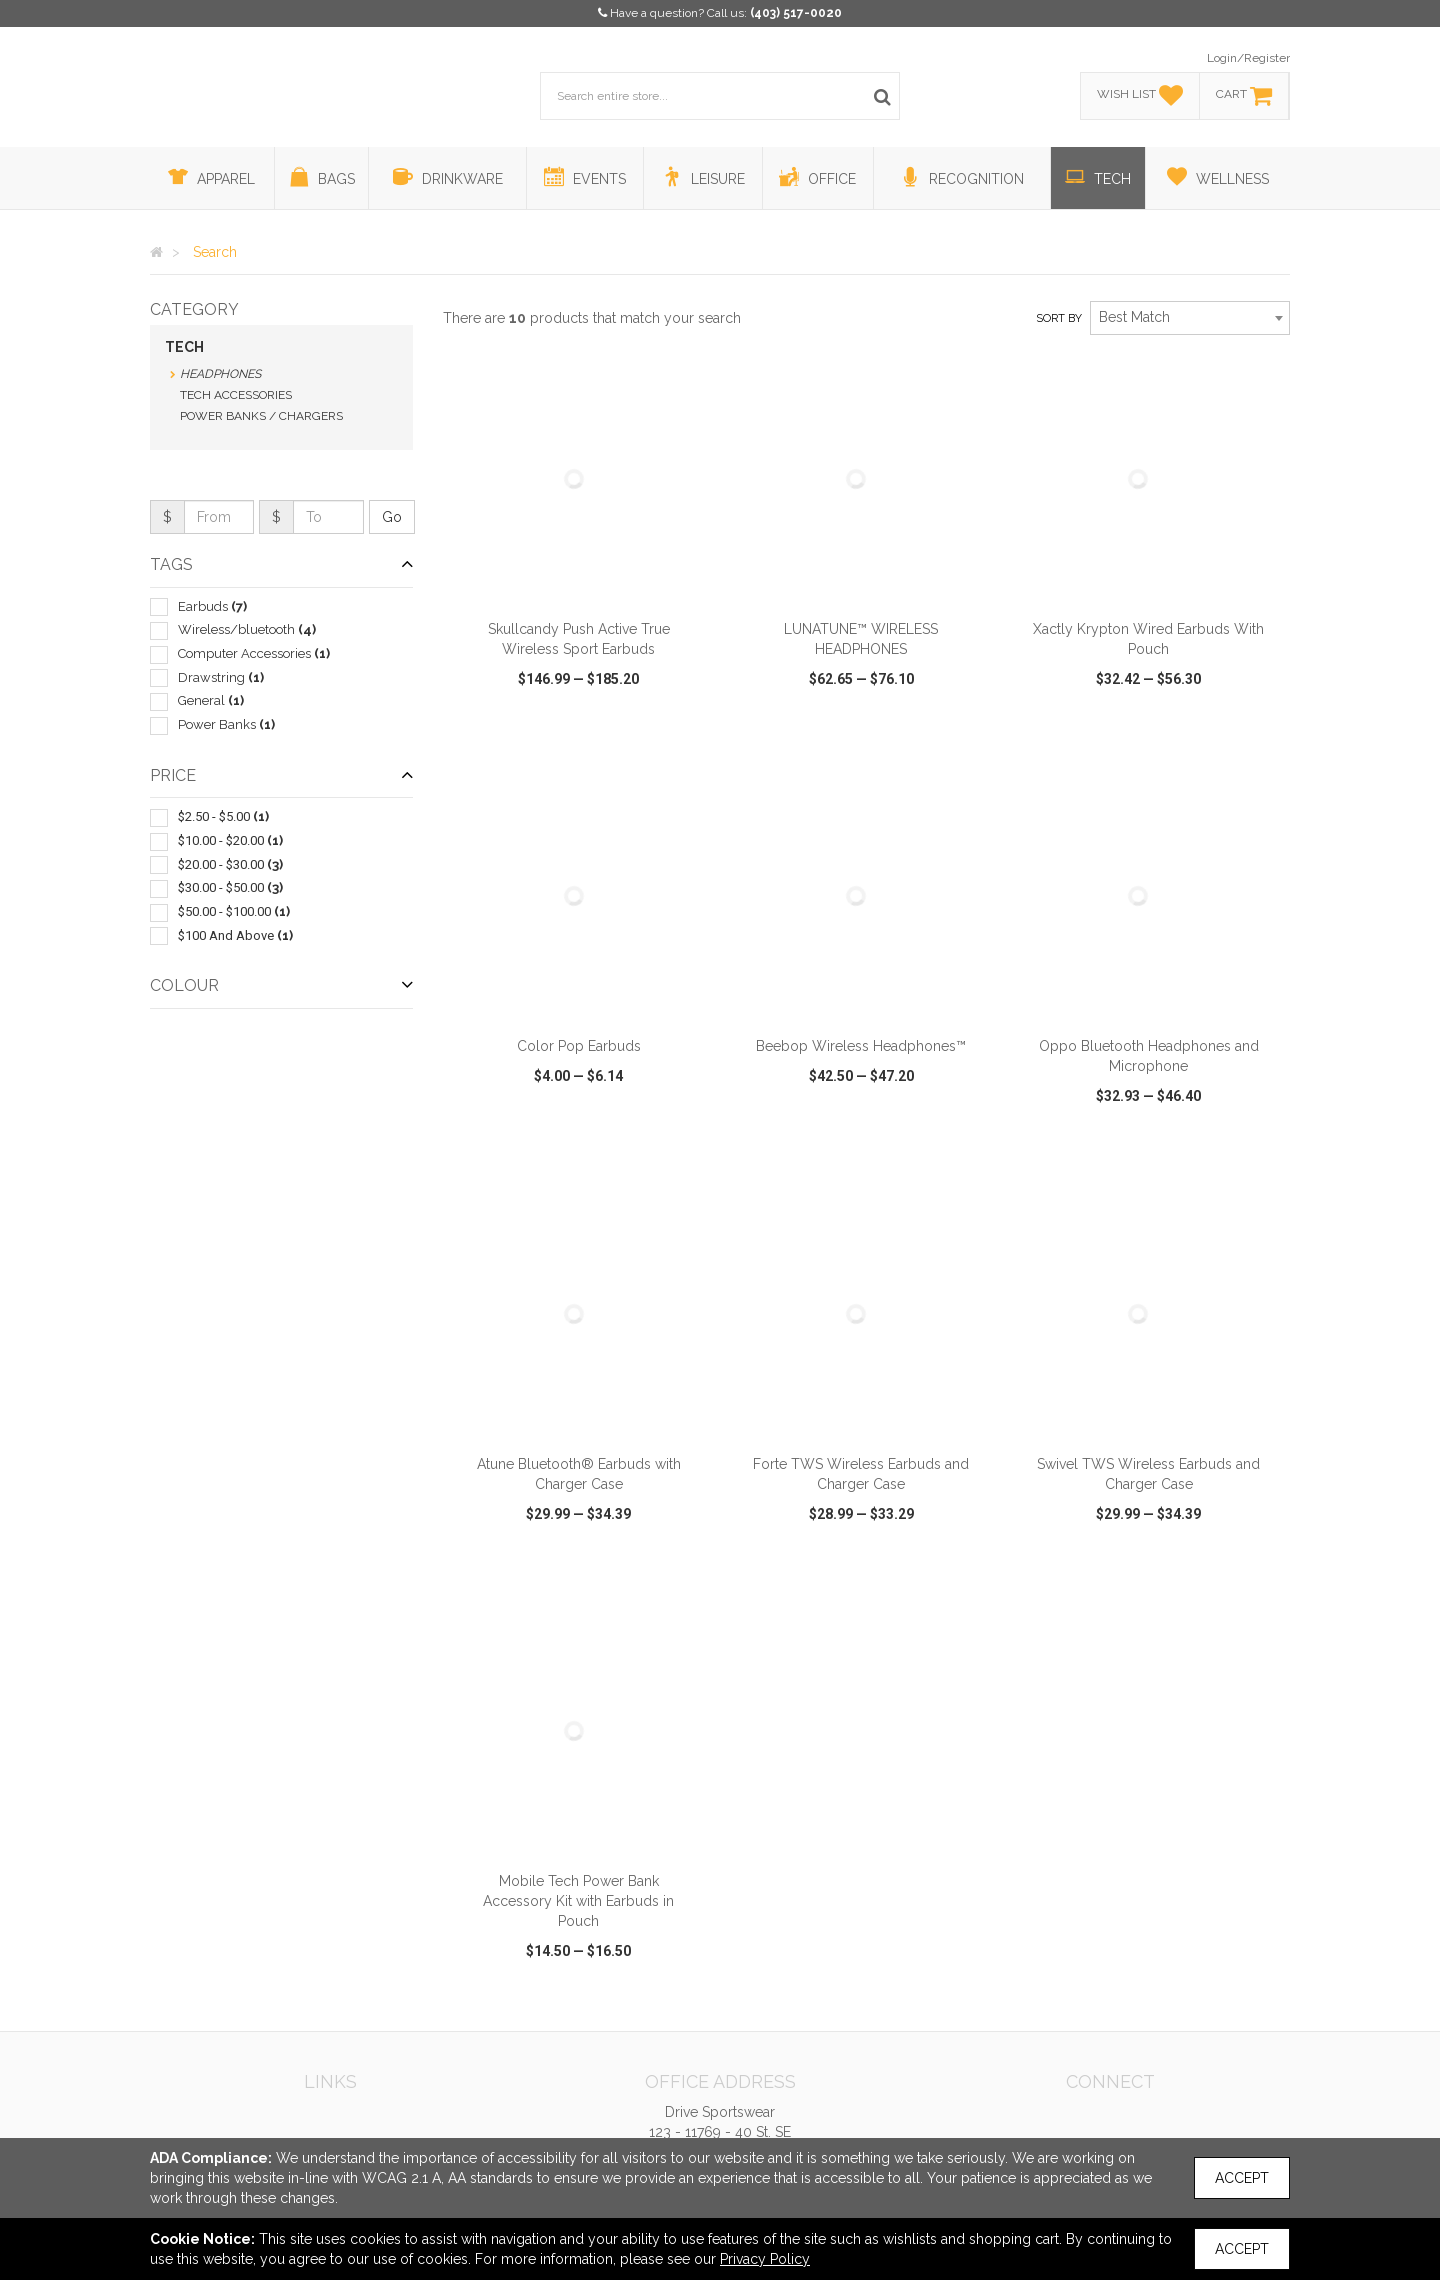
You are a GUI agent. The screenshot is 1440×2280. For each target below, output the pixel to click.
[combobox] (1190, 318)
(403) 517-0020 (796, 13)
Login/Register (1248, 58)
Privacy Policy (765, 2259)
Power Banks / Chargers (261, 416)
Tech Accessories (236, 395)
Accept (1242, 2178)
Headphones (220, 374)
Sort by (1059, 318)
